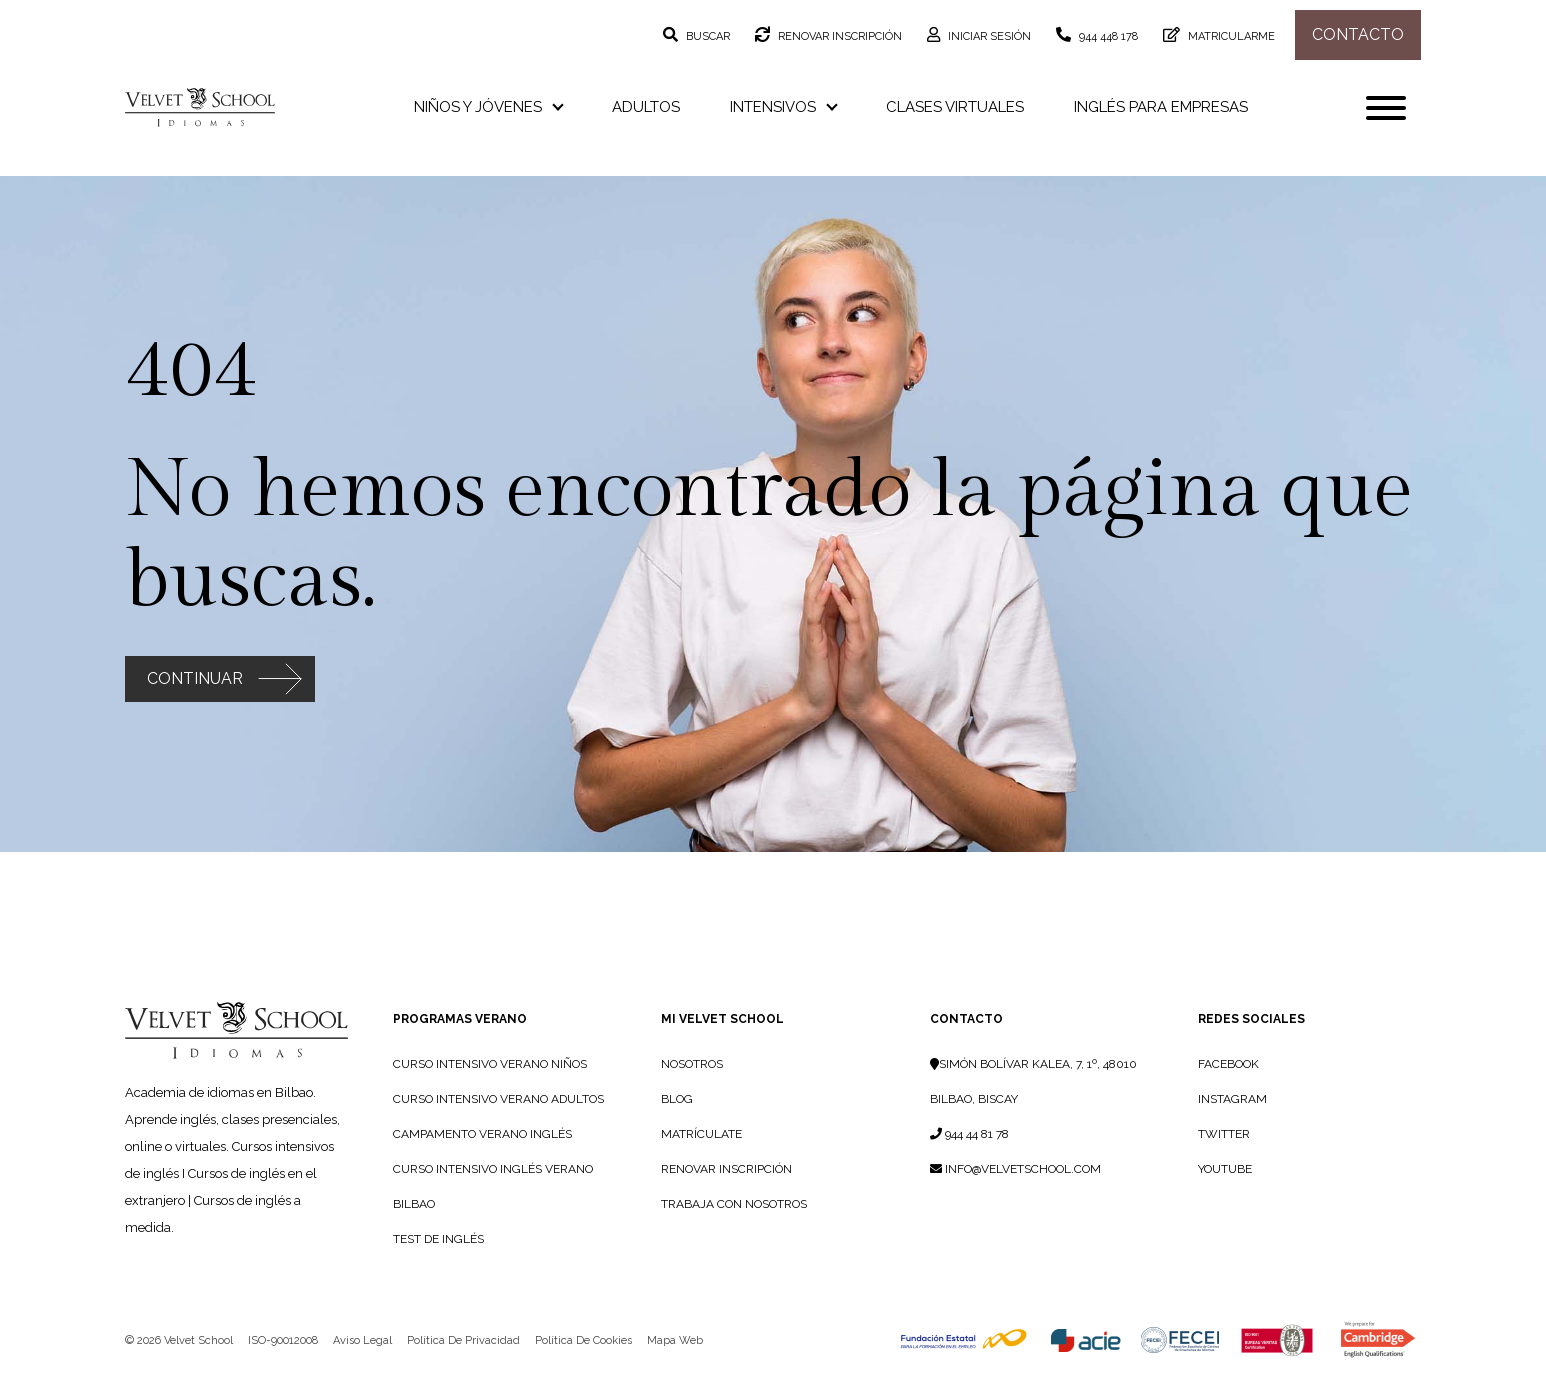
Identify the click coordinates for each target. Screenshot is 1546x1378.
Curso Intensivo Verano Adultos (498, 1099)
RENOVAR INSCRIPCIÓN (726, 1169)
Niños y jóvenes (488, 107)
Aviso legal (362, 1340)
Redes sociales (1251, 1019)
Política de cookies (583, 1340)
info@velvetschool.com (1015, 1169)
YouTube (1225, 1169)
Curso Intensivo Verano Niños (490, 1064)
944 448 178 (1107, 36)
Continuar (195, 678)
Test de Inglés (438, 1239)
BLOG (677, 1099)
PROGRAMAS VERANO (460, 1019)
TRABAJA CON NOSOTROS (734, 1204)
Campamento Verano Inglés (482, 1134)
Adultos (646, 107)
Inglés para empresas (1161, 107)
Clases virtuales (955, 107)
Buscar (706, 36)
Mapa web (675, 1340)
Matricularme (1230, 36)
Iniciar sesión (988, 36)
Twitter (1224, 1134)
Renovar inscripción (838, 36)
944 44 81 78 (969, 1134)
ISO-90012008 (283, 1340)
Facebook (1228, 1064)
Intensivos (783, 107)
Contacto (1358, 34)
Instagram (1232, 1099)
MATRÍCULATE (701, 1134)
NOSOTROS (692, 1064)
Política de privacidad (463, 1340)
